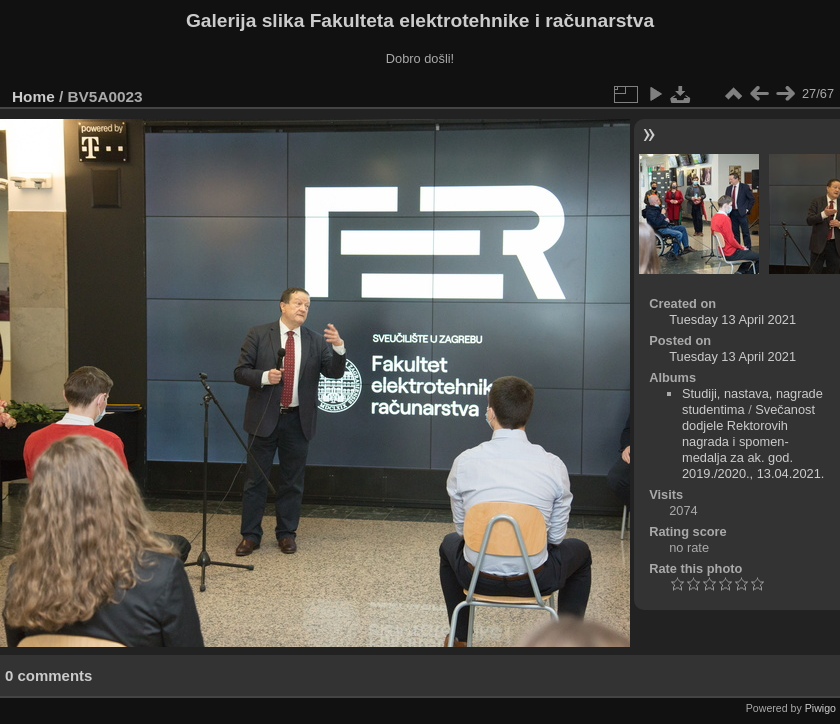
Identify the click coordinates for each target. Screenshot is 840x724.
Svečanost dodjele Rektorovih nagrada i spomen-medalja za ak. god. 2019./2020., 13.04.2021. (753, 441)
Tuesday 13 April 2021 (732, 319)
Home (33, 96)
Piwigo (820, 708)
